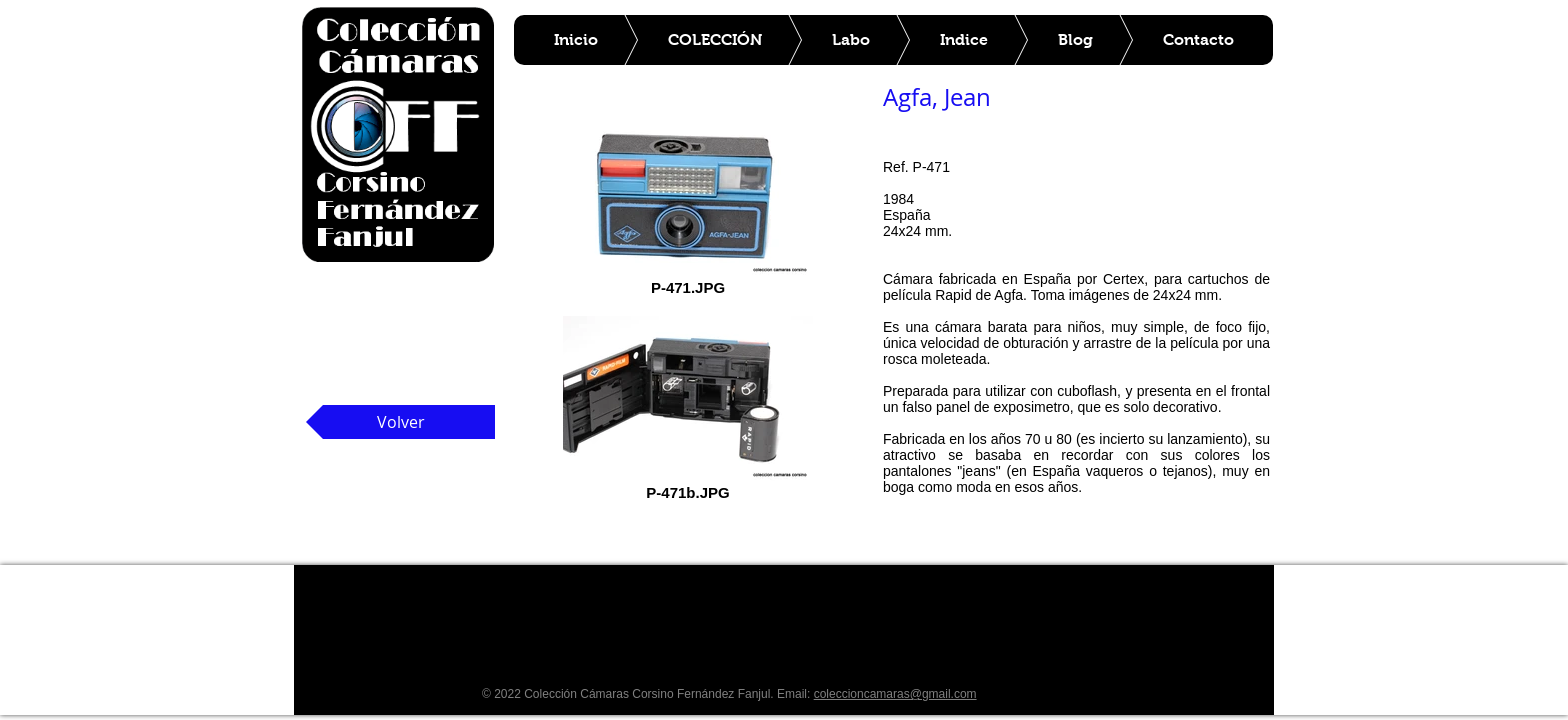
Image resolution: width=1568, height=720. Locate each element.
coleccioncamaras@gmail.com (895, 694)
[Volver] (400, 422)
